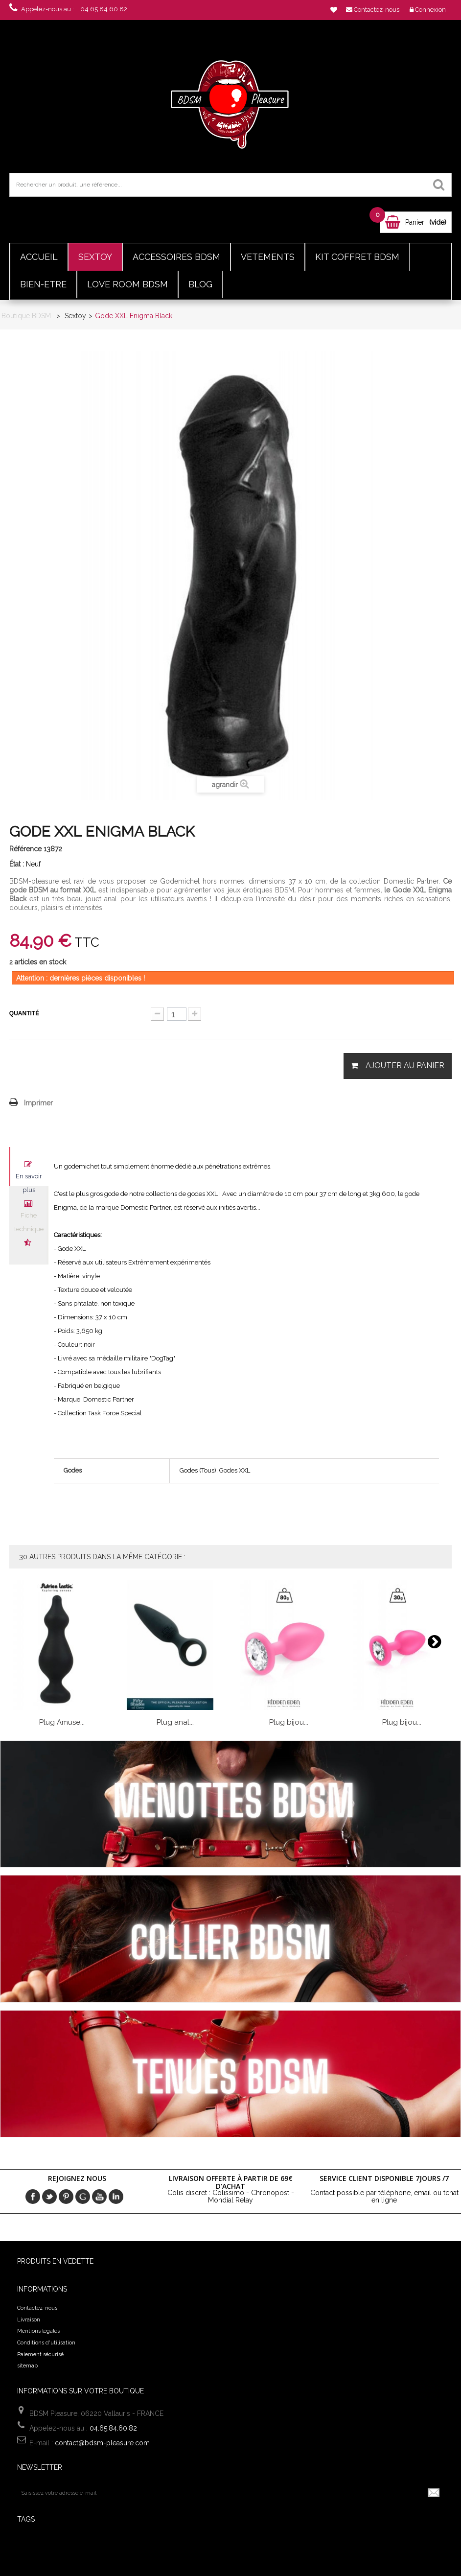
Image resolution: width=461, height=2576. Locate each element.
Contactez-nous (37, 2308)
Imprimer (38, 1103)
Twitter (49, 2196)
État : (16, 864)
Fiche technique (29, 1218)
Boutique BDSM (26, 316)
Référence (25, 849)
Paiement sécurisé (40, 2354)
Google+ (82, 2196)
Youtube (99, 2196)
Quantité (24, 1013)
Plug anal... (175, 1722)
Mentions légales (38, 2331)
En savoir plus (29, 1179)
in (116, 2196)
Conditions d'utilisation (46, 2343)
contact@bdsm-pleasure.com (102, 2443)
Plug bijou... (288, 1722)
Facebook (32, 2196)
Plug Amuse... (62, 1722)
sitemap (27, 2366)
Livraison (28, 2320)
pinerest (66, 2196)
